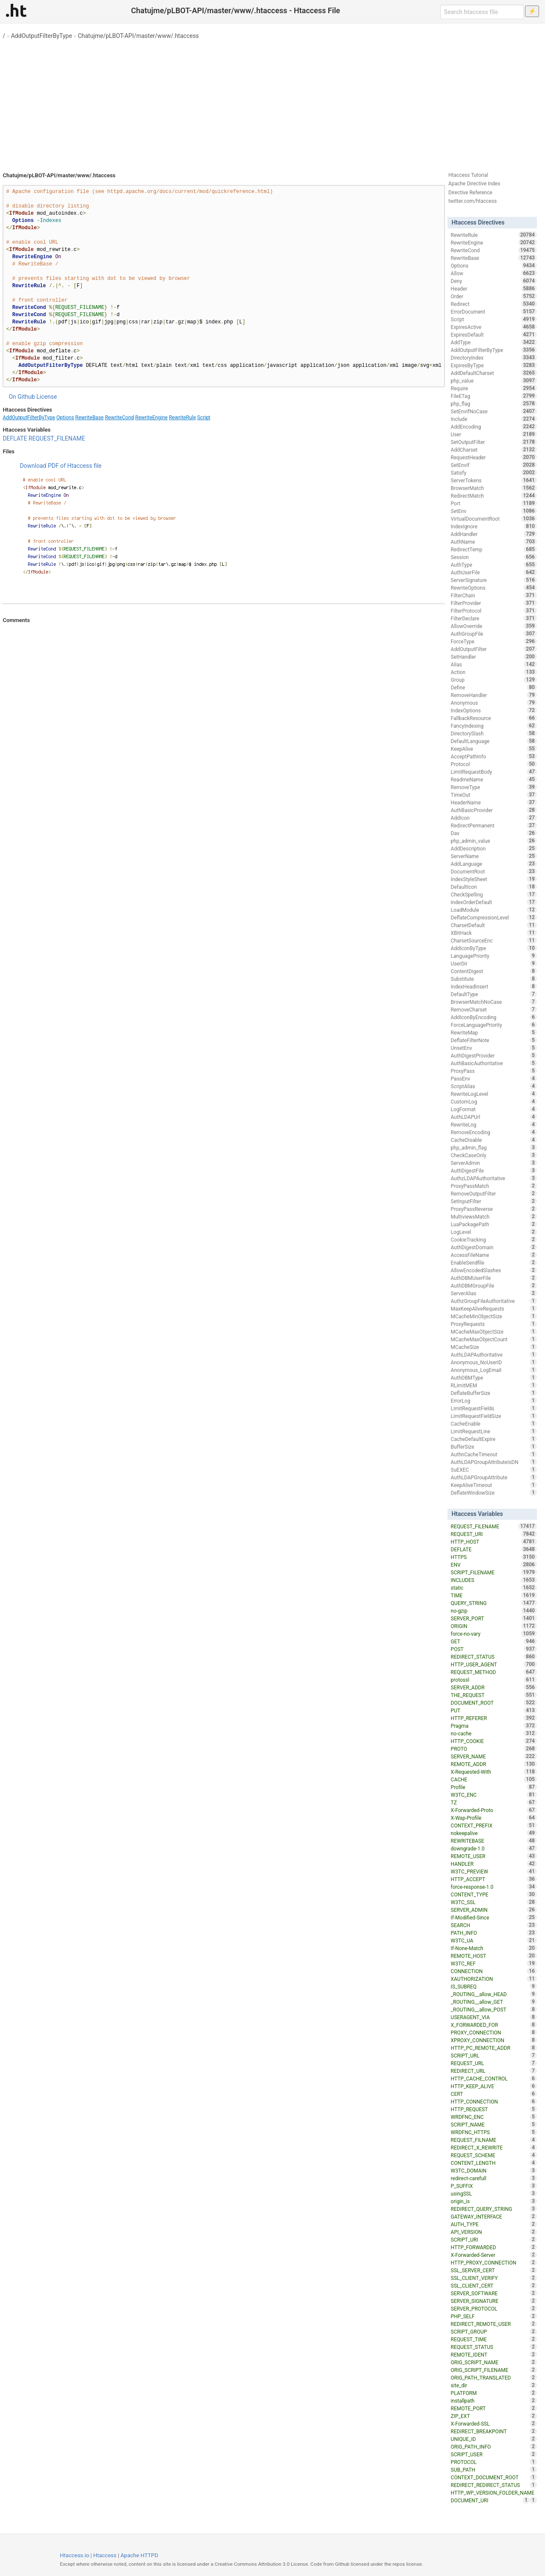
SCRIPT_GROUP (494, 2331)
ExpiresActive (494, 326)
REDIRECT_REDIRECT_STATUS (494, 2484)
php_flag (494, 403)
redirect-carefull (494, 2178)
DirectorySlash (494, 733)
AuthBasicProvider (494, 810)
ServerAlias (494, 1293)
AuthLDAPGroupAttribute (494, 1477)
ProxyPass (494, 1070)
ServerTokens (494, 480)
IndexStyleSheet (494, 879)
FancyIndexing (494, 725)
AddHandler (494, 533)
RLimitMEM (494, 1385)
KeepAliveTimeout (494, 1484)
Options (65, 418)
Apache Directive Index (474, 184)
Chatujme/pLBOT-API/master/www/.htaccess (138, 35)
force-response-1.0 (494, 1886)
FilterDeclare (494, 618)
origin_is (494, 2201)
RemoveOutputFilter (494, 1193)
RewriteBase (89, 418)
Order (494, 296)
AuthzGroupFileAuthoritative (494, 1300)
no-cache (494, 1733)
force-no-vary (494, 1633)
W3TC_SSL (494, 1902)
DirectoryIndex (494, 357)
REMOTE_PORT (494, 2408)
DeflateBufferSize (494, 1392)
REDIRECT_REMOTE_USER (494, 2323)
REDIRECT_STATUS (494, 1656)
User (494, 434)
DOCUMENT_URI (490, 2500)
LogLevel (494, 1231)
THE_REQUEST (494, 1694)
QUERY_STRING (494, 1602)
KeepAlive (494, 748)
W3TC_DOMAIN (494, 2170)
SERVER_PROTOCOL (494, 2308)
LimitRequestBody (494, 771)
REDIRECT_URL (494, 2070)
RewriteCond (119, 418)
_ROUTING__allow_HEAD (494, 1994)
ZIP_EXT (494, 2415)
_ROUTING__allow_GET (494, 2001)
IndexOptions (494, 710)
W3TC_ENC (494, 1794)
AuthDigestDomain (494, 1247)
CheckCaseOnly (494, 1155)
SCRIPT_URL (494, 2055)
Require (494, 388)
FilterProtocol (494, 610)
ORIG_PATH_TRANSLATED (494, 2377)
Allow (494, 273)
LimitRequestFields (494, 1408)
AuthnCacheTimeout (494, 1454)
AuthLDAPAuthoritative (494, 1354)
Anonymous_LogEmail (494, 1369)
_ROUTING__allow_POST (494, 2009)
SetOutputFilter (494, 441)
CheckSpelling (494, 894)
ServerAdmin (494, 1162)
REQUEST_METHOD (494, 1671)
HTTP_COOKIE (494, 1741)
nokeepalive (494, 1833)
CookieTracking (494, 1239)
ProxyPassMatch (494, 1185)
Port (494, 503)
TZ (494, 1802)
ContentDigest (494, 971)
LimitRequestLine (494, 1431)
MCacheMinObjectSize (494, 1316)
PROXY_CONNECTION (494, 2032)
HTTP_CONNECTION (494, 2101)
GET (494, 1641)
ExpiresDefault (494, 334)
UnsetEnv (494, 1047)
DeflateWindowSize (494, 1492)
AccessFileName (494, 1254)
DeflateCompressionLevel (494, 917)
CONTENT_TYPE (494, 1894)
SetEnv (494, 510)
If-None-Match (494, 1948)
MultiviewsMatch (494, 1216)
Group (494, 679)
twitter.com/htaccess (472, 201)
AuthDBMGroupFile (494, 1285)
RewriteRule (182, 418)
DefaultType (494, 994)
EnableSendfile (494, 1262)
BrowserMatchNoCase (494, 1001)
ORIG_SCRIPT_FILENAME (494, 2369)
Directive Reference (470, 193)
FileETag (494, 395)
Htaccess (105, 2555)
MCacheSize (494, 1346)
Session (494, 556)
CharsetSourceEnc (494, 940)
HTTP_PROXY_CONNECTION (494, 2262)
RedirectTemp (494, 549)
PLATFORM (494, 2392)
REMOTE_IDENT (494, 2354)
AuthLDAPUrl (494, 1116)
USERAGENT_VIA (494, 2017)
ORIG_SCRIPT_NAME (494, 2362)
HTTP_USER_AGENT (494, 1664)
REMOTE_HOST (494, 1955)
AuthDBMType (494, 1377)
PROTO (494, 1748)
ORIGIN (494, 1625)
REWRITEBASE (494, 1840)
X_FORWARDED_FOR (494, 2024)
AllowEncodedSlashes (494, 1270)
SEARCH (494, 1925)
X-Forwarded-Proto (494, 1810)
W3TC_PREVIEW (494, 1871)
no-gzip (494, 1610)
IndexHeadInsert (494, 986)
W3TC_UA (494, 1940)
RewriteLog (494, 1124)
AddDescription (494, 848)
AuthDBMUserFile (494, 1277)
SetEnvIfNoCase (494, 411)
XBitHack (494, 932)
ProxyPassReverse (494, 1208)
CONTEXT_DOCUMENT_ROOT (494, 2477)
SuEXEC (494, 1469)
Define (494, 687)
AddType (494, 342)
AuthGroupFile (494, 633)
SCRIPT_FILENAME (494, 1572)
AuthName (494, 541)
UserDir (494, 963)
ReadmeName (494, 779)
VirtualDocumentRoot (494, 518)
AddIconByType (494, 948)
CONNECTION (494, 1971)
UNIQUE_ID (494, 2438)
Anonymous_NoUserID (494, 1362)
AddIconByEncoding (494, 1017)
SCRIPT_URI (494, 2239)
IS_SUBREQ (494, 1986)
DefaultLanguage (494, 741)
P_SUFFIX (494, 2185)
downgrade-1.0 (494, 1848)
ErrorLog (494, 1400)
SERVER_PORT (494, 1618)
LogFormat (494, 1109)
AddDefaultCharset (494, 372)
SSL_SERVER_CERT (494, 2270)
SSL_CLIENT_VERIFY (494, 2277)
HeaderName (494, 802)
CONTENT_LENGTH (494, 2162)
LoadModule (494, 909)
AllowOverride (494, 625)
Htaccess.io (74, 2555)
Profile (494, 1787)
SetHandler (494, 656)
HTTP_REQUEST (494, 2109)
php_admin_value (494, 840)
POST (494, 1648)
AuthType (494, 564)
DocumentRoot (494, 871)
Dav (494, 833)
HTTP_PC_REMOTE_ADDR (494, 2047)
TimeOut (494, 794)
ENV (494, 1564)
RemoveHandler (494, 695)
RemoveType (494, 787)
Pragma (494, 1725)
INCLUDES (494, 1579)
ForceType (494, 641)
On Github (22, 396)
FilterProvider (494, 602)
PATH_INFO (494, 1932)
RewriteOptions (494, 587)
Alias (494, 664)
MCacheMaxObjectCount (494, 1339)
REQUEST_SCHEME (494, 2155)
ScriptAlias (494, 1086)
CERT (494, 2093)
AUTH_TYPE (494, 2224)
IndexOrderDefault (494, 902)
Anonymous (494, 702)
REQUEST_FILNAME (494, 2139)
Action (494, 671)
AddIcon (494, 817)
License (47, 396)
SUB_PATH (494, 2469)
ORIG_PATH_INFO (494, 2446)
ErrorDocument (494, 311)
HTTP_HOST (494, 1541)
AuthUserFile (494, 572)
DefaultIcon (494, 886)
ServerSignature (494, 579)
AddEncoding (494, 426)
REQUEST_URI (494, 1533)
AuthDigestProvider (494, 1055)
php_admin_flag (494, 1147)
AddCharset (494, 449)
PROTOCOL (494, 2461)
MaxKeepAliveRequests (494, 1308)
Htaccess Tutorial (468, 175)
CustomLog (494, 1101)
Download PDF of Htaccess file (60, 465)
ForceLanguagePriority (494, 1024)
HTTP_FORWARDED (494, 2247)
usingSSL (494, 2193)
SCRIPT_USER (494, 2454)
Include (494, 418)
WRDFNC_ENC (494, 2116)
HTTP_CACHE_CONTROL (494, 2078)
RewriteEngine (151, 418)
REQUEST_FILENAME (57, 438)
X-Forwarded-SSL (494, 2423)
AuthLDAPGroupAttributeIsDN (494, 1461)
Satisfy (494, 472)
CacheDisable (494, 1139)
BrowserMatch (494, 487)
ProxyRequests (494, 1323)
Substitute (494, 978)
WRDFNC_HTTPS (494, 2132)
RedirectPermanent (494, 825)
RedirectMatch (494, 495)
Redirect (494, 303)
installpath (494, 2400)
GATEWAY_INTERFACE (494, 2216)
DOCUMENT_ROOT (494, 1702)
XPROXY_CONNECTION (494, 2040)
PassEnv (494, 1078)
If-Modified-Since (494, 1917)
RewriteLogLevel (494, 1093)
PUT (494, 1710)
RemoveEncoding (494, 1132)
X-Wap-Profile (494, 1817)
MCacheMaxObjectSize (494, 1331)
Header (494, 288)
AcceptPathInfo (494, 756)
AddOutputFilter (494, 648)
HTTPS (494, 1556)
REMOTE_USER (494, 1856)
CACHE (494, 1779)
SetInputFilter (494, 1201)
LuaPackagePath (494, 1224)
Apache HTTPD (139, 2555)
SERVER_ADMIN (494, 1909)
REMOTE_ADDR (494, 1764)
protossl (494, 1679)
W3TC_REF (494, 1963)
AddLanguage (494, 863)
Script (203, 418)
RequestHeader (494, 457)
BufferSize (494, 1446)
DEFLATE (15, 438)
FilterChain (494, 595)
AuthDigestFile (494, 1170)
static (494, 1587)
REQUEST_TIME (494, 2339)
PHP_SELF (494, 2316)
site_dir (494, 2385)
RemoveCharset (494, 1009)
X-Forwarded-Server (494, 2254)
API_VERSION (494, 2231)
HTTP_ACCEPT (494, 1879)
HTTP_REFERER (494, 1717)
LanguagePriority (494, 955)
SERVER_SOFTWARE (494, 2293)
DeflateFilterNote (494, 1040)
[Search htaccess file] (482, 12)
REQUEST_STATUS (494, 2346)
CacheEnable (494, 1423)
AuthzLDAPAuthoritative (494, 1178)
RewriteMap (494, 1032)
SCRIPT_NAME (494, 2124)
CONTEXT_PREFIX (494, 1825)
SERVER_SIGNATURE (494, 2300)
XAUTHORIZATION (494, 1978)
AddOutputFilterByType (41, 35)
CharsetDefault (494, 925)
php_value (494, 380)
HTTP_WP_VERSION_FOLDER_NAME (494, 2493)
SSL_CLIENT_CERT (494, 2285)
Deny (494, 280)
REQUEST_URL (494, 2063)
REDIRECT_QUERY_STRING (494, 2208)
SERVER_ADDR (494, 1687)
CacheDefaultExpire (494, 1438)
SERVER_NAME (494, 1756)
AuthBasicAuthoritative (494, 1063)
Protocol (494, 764)
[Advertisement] (272, 102)
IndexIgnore (494, 526)
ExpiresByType (494, 365)
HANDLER (494, 1863)
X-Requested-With (494, 1771)
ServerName (494, 856)
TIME (494, 1595)
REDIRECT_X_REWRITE (494, 2147)
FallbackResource (494, 718)
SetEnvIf (494, 464)
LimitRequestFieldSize (494, 1415)
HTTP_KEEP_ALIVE (494, 2086)
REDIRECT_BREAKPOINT (494, 2431)
